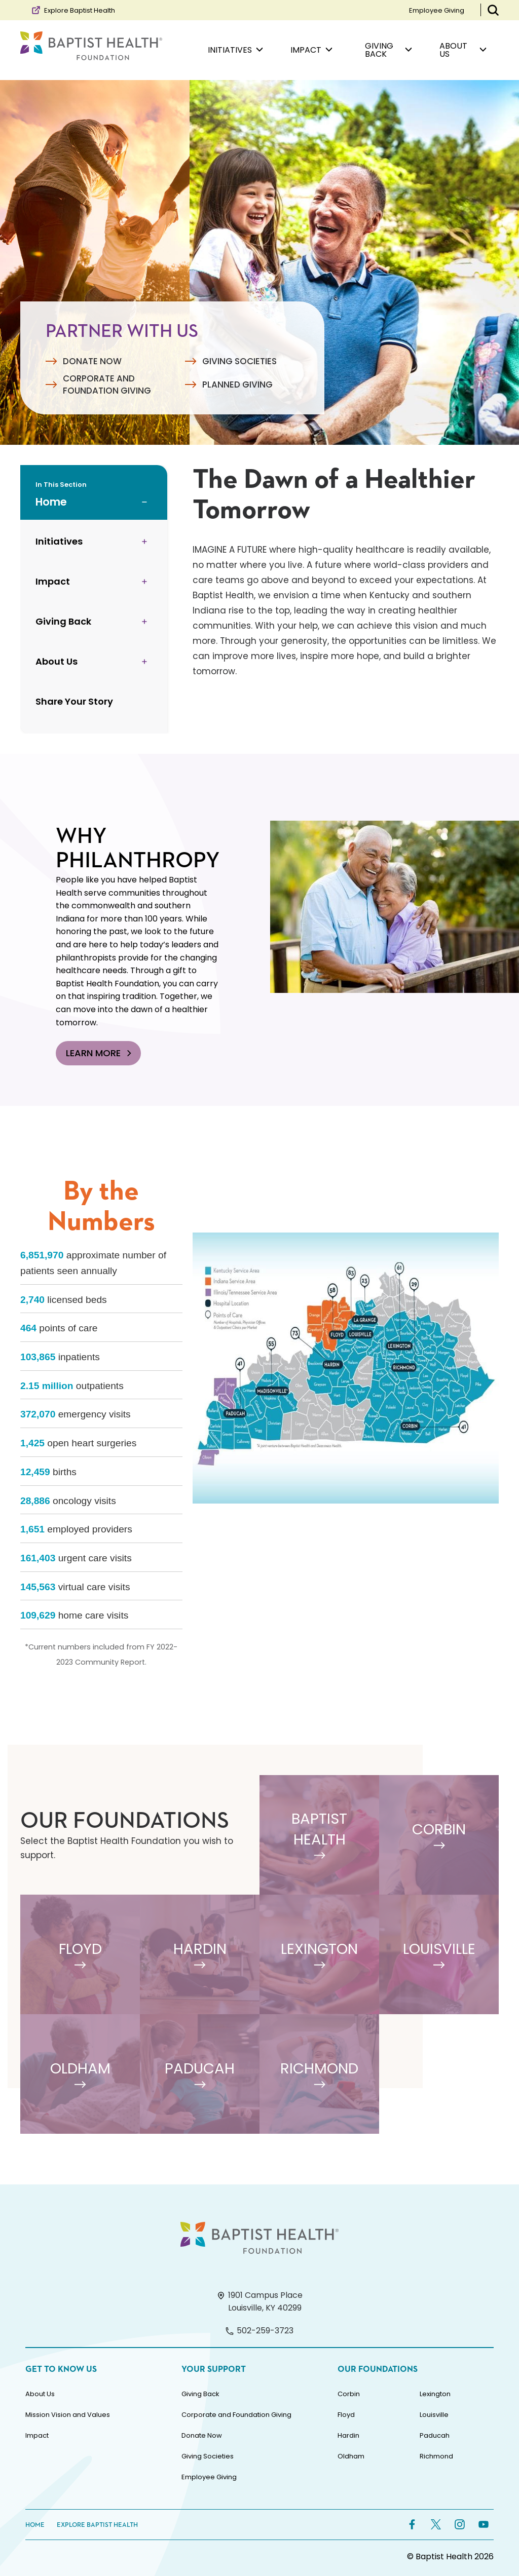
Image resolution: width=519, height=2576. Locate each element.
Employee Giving (436, 10)
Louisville (434, 2414)
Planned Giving (237, 384)
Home (51, 502)
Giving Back (63, 621)
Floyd (346, 2414)
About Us (56, 661)
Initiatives (59, 541)
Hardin (348, 2435)
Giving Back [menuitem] (388, 50)
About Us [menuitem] (463, 50)
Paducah (435, 2435)
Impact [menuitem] (311, 50)
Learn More (100, 1053)
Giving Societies (239, 361)
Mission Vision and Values (67, 2414)
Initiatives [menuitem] (235, 50)
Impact (52, 581)
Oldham (351, 2456)
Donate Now (92, 361)
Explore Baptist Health (72, 10)
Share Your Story (74, 701)
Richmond (436, 2456)
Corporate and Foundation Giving (107, 384)
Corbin (349, 2394)
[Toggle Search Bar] (493, 10)
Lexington (435, 2394)
